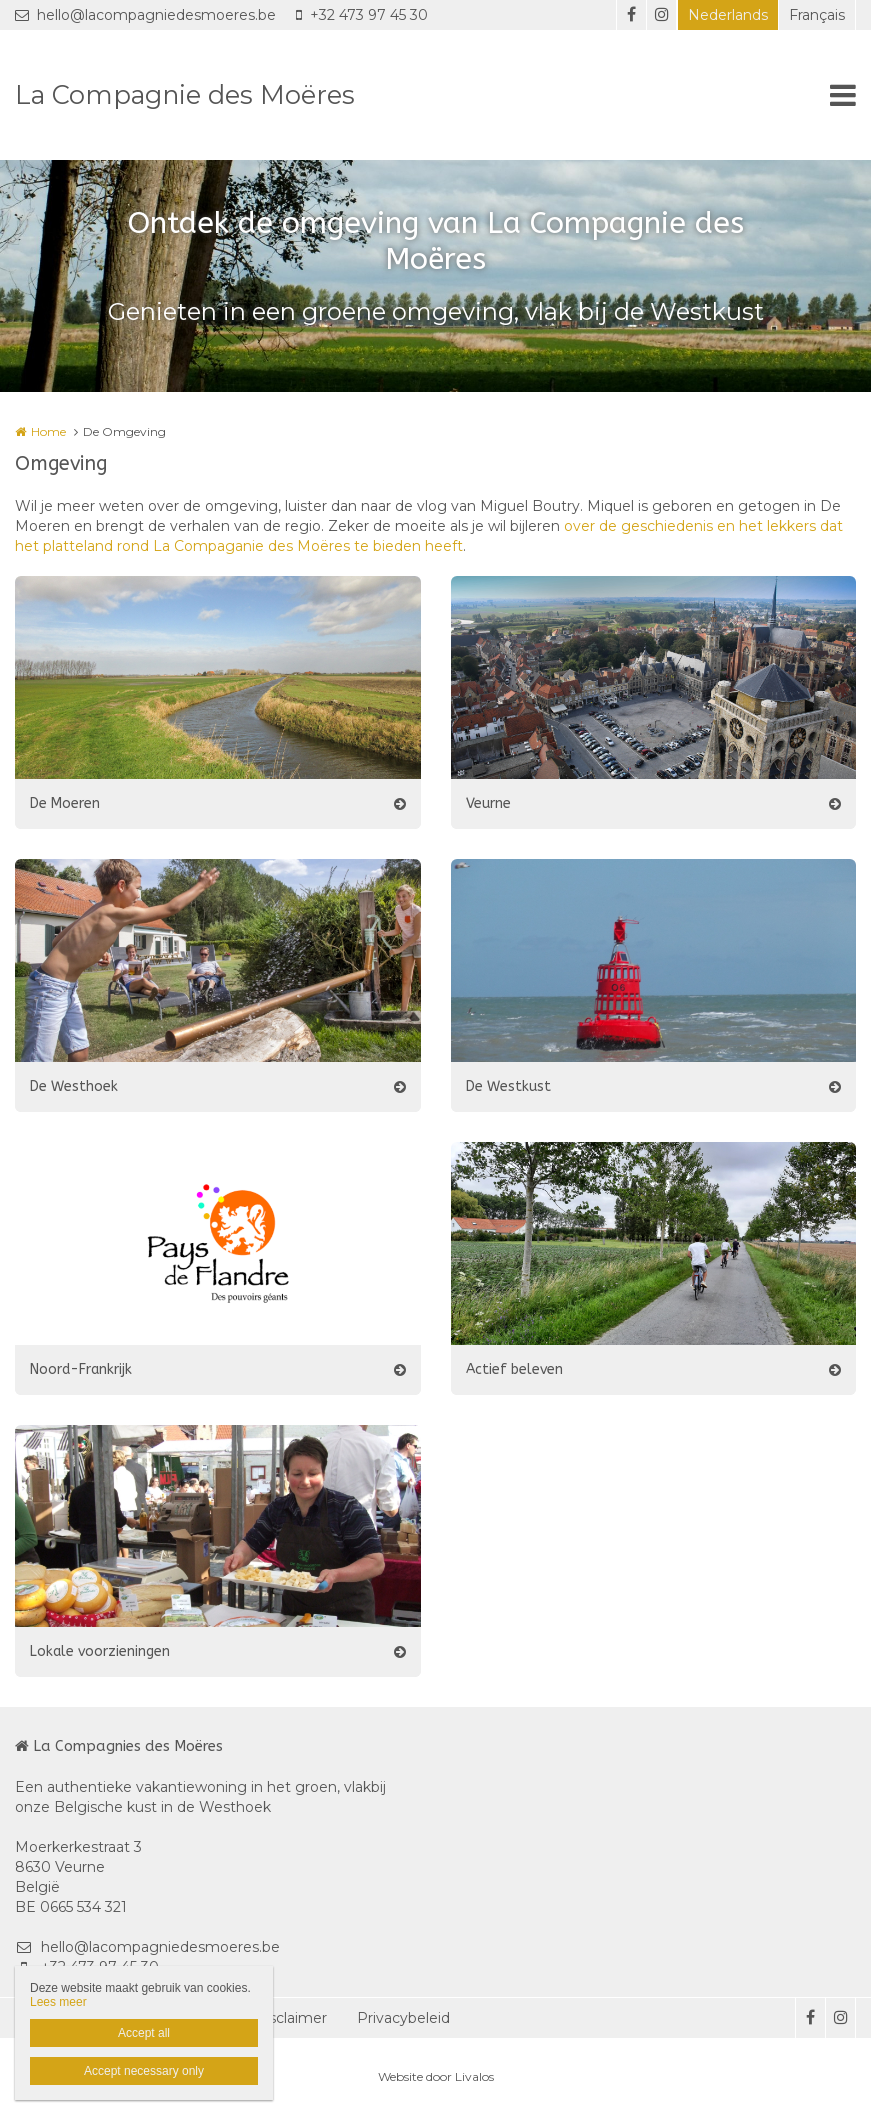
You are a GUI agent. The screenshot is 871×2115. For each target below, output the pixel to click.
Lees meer (58, 2002)
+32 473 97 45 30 (362, 15)
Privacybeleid (403, 2018)
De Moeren (65, 803)
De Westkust (508, 1086)
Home (48, 431)
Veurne (488, 803)
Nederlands (728, 15)
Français (817, 15)
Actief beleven (514, 1369)
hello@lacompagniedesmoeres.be (145, 15)
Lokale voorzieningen (100, 1651)
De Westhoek (74, 1086)
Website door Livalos (436, 2076)
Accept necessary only (144, 2071)
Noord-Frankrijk (81, 1369)
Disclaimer (290, 2018)
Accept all (144, 2033)
